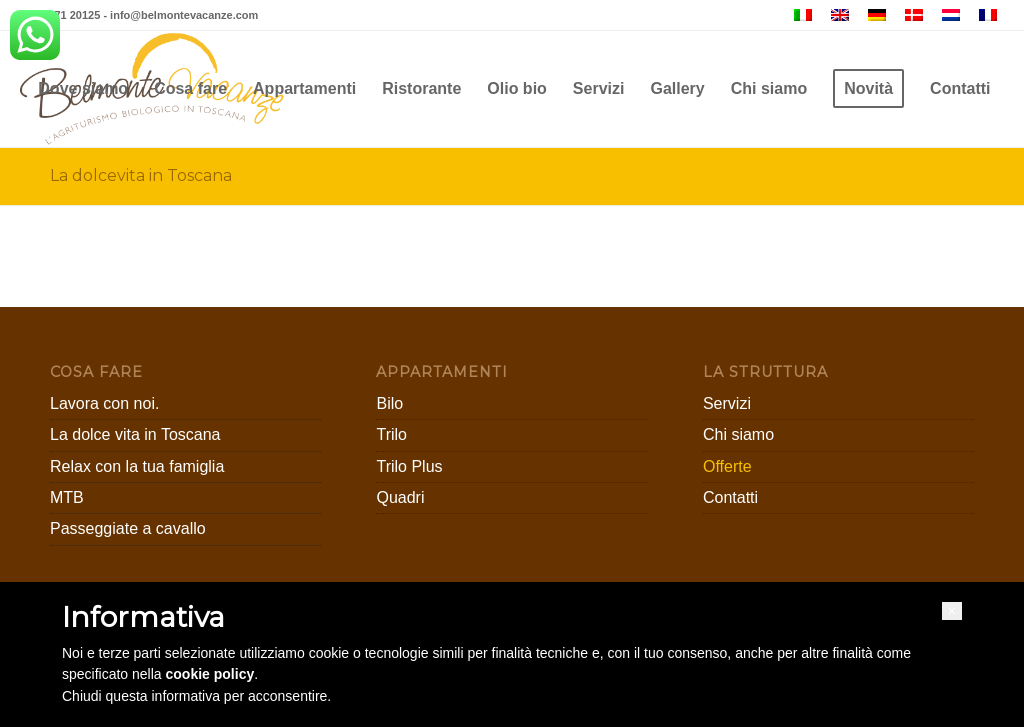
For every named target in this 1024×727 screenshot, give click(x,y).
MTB (67, 497)
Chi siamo (738, 434)
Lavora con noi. (104, 403)
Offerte (727, 466)
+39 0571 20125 (60, 15)
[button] (952, 611)
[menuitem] (83, 89)
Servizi (727, 403)
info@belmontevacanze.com (184, 15)
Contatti (730, 497)
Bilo (389, 403)
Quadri (400, 497)
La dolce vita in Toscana (135, 434)
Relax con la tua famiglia (137, 466)
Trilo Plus (409, 466)
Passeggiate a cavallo (128, 528)
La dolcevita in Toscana (141, 175)
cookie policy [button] (210, 674)
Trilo (391, 434)
